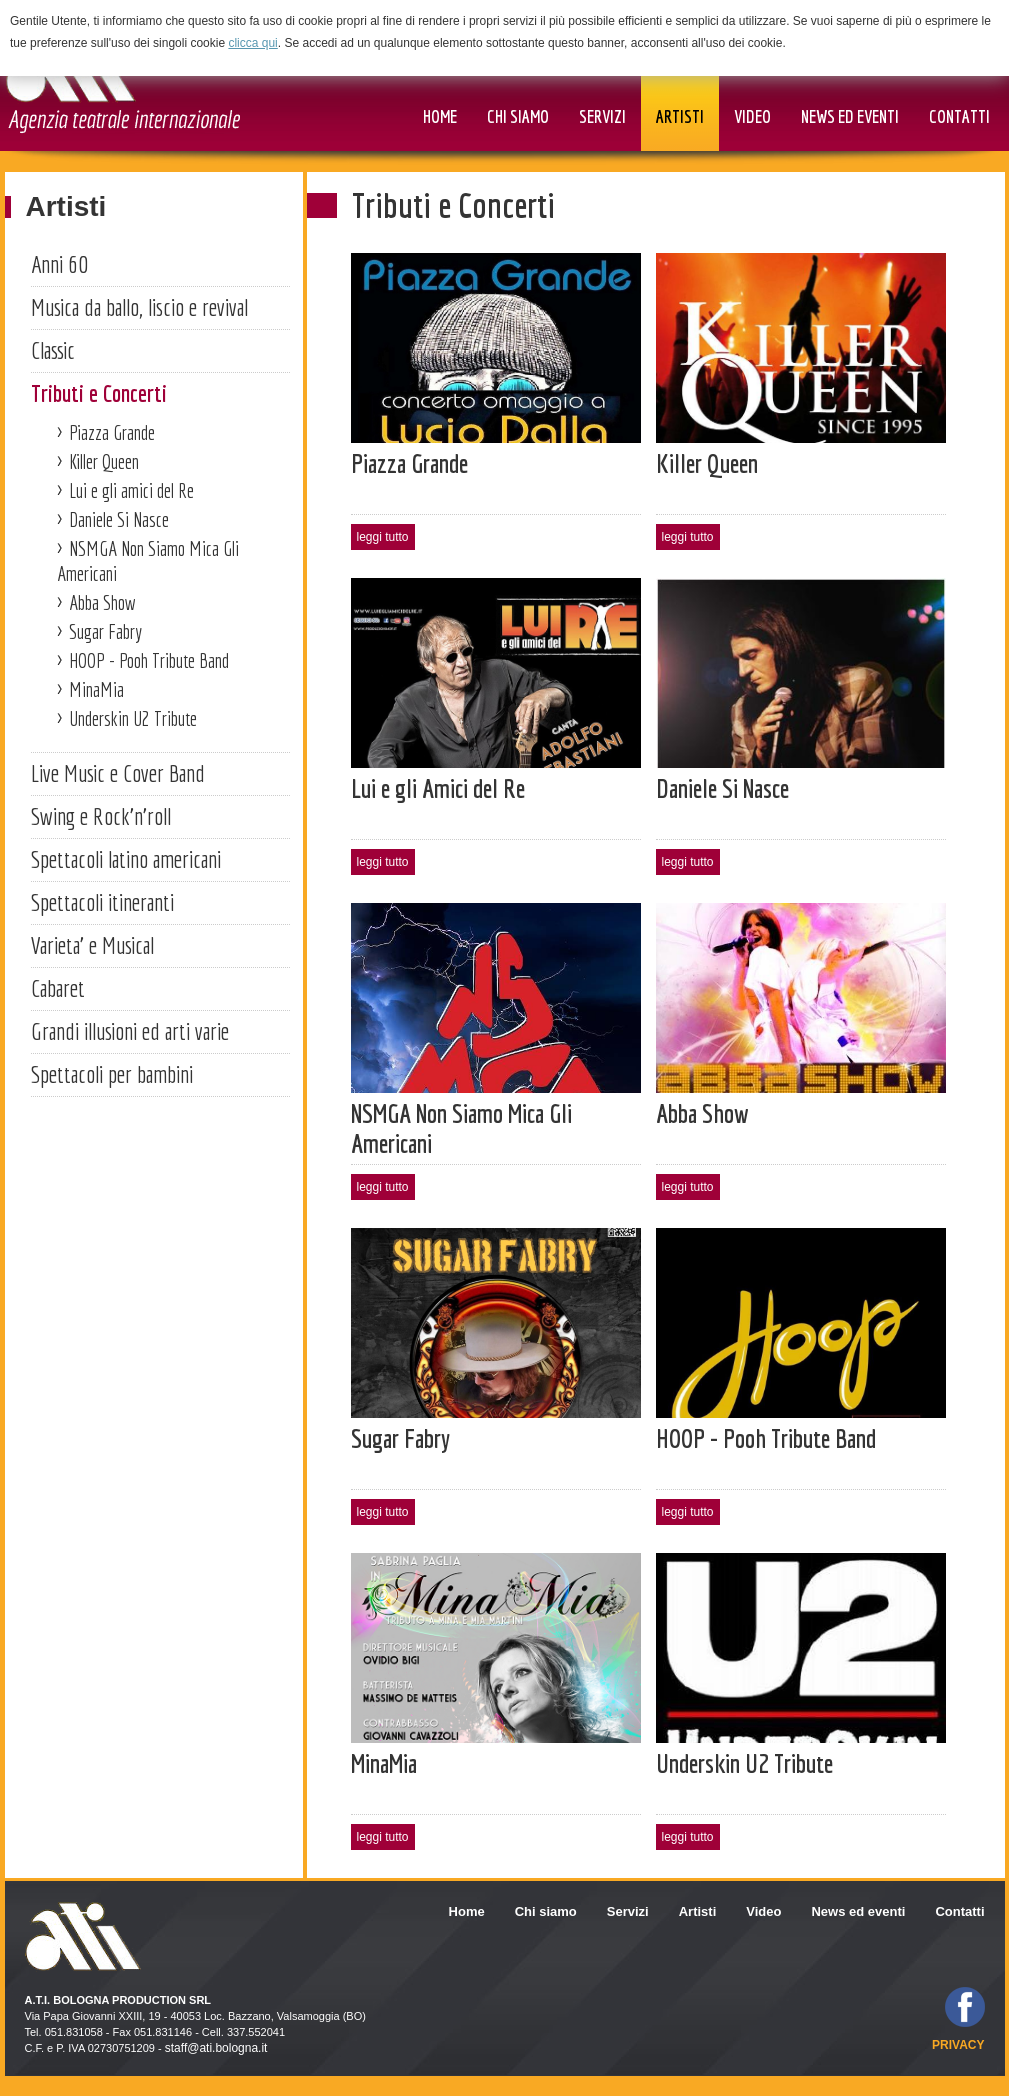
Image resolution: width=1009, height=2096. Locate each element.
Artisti (66, 206)
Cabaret (58, 988)
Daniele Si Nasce (119, 519)
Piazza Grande (112, 432)
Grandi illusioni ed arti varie (130, 1031)
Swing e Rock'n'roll (101, 816)
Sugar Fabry (105, 631)
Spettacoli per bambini (112, 1074)
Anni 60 (59, 264)
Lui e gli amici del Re (131, 490)
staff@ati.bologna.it (216, 2048)
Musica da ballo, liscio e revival (139, 307)
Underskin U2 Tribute (133, 718)
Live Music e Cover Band (118, 773)
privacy (958, 2045)
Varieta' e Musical (92, 945)
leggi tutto (383, 537)
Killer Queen (104, 461)
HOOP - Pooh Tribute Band (149, 660)
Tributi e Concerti (99, 393)
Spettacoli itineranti (102, 902)
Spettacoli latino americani (126, 859)
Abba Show (102, 602)
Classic (53, 350)
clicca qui (252, 43)
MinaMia (96, 689)
